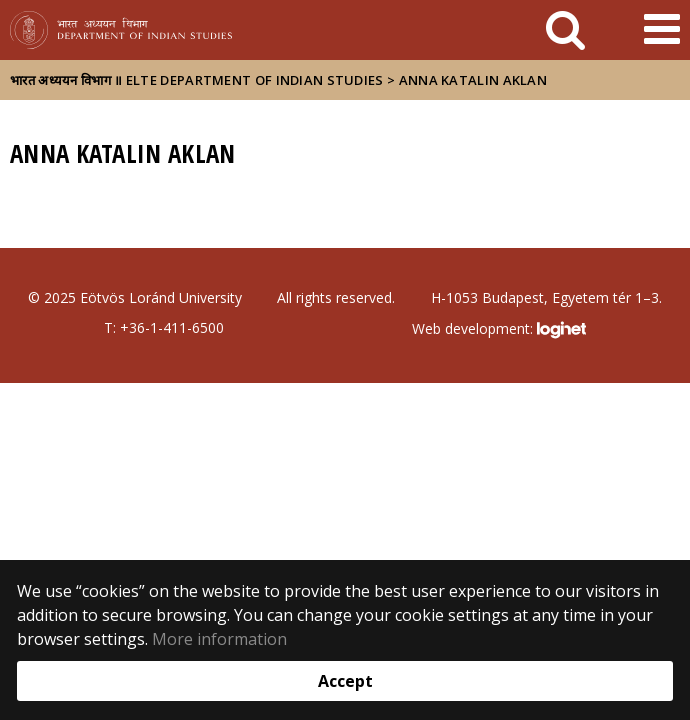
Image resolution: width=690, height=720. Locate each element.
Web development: (498, 330)
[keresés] (565, 30)
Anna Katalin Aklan (473, 80)
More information (219, 639)
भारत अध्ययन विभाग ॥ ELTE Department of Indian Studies (197, 80)
